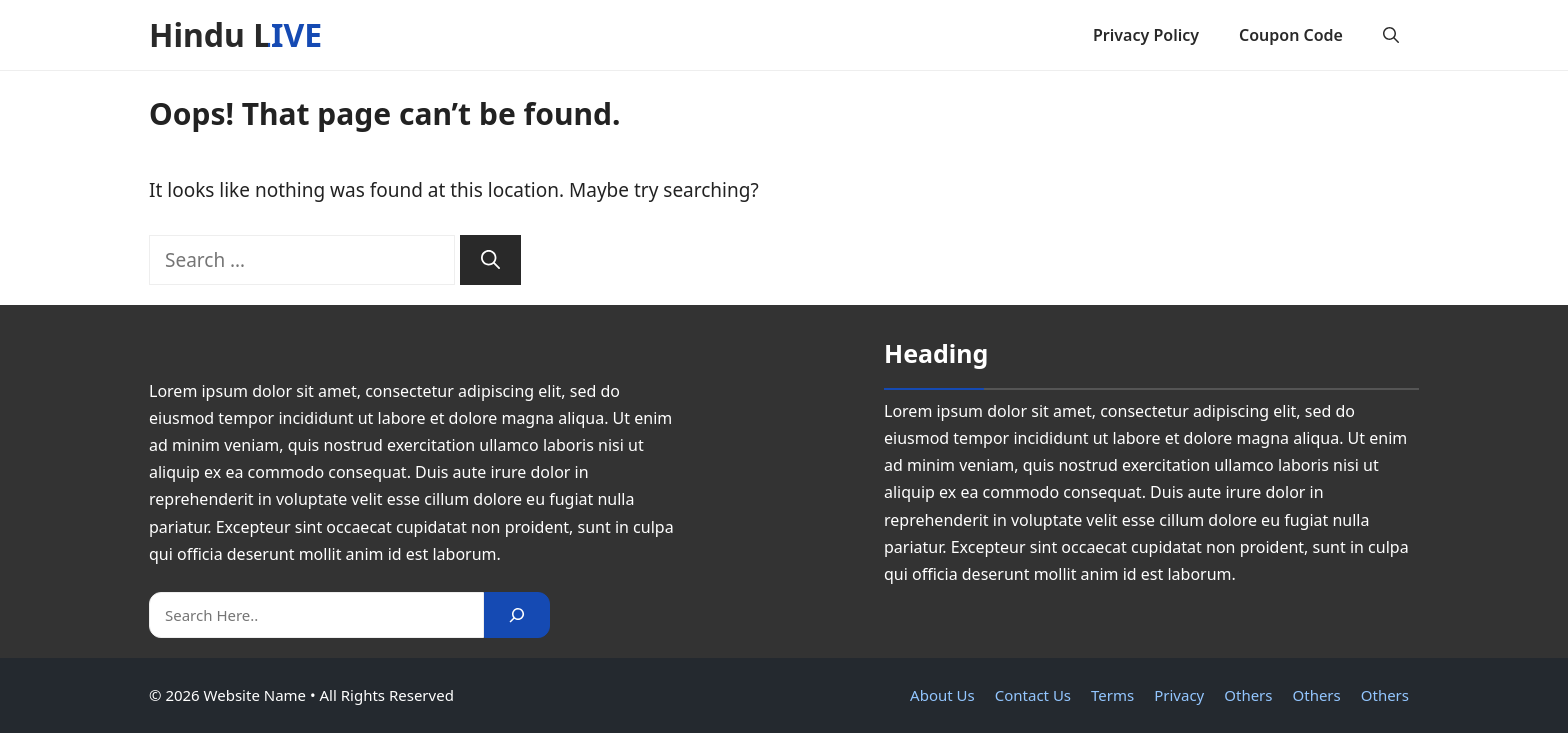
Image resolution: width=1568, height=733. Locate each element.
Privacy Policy (1146, 35)
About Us (942, 695)
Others (1248, 695)
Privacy (1179, 695)
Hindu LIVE (235, 34)
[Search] (490, 260)
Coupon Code (1291, 35)
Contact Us (1033, 695)
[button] (1391, 35)
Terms (1112, 695)
